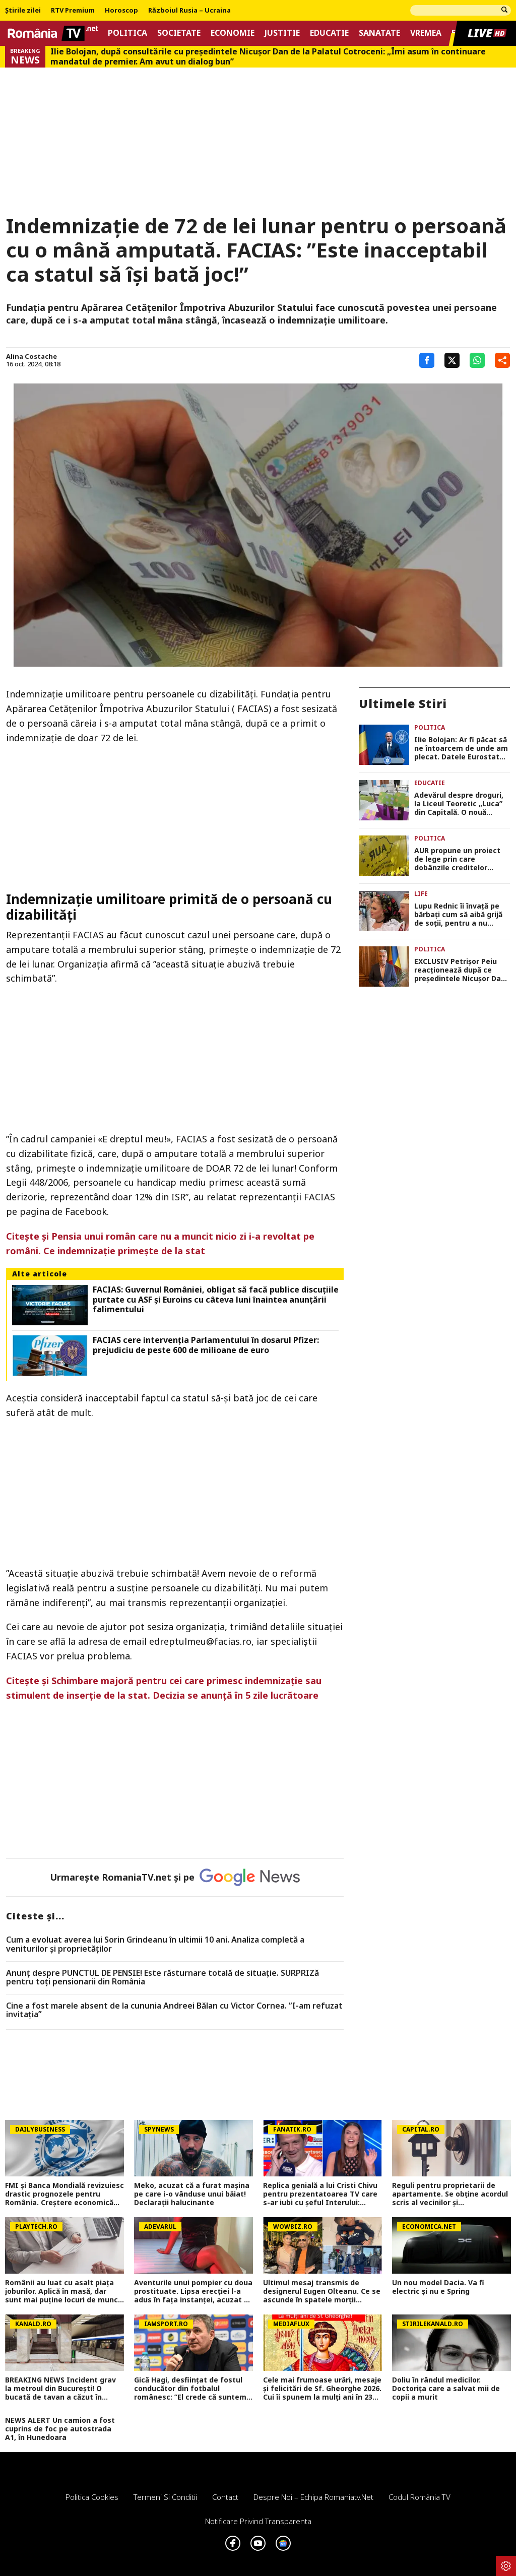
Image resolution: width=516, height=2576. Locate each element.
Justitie (282, 33)
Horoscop (121, 11)
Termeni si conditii (165, 2496)
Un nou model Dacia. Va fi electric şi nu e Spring (438, 2287)
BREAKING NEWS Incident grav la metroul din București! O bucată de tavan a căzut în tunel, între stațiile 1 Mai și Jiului (63, 2388)
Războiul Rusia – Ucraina (189, 11)
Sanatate (379, 33)
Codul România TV (419, 2496)
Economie (232, 33)
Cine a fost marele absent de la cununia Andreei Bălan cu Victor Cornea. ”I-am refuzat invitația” (174, 2010)
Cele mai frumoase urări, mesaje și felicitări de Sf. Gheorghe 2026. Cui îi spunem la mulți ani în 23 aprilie (322, 2388)
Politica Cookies (92, 2496)
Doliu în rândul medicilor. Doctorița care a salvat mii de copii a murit (446, 2388)
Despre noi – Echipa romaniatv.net (313, 2496)
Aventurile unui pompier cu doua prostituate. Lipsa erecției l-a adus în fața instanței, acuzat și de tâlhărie (193, 2291)
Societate (179, 33)
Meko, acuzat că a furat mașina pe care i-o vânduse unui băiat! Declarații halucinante (191, 2194)
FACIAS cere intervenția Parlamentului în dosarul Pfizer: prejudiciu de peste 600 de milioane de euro (206, 1345)
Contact (225, 2496)
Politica (127, 33)
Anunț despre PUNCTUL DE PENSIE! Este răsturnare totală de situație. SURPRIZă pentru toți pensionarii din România (162, 1977)
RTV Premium (73, 11)
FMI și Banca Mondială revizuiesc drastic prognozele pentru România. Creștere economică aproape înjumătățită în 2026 (64, 2194)
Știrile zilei (23, 11)
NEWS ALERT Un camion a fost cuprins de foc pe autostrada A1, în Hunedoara (60, 2428)
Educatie (329, 33)
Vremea (425, 33)
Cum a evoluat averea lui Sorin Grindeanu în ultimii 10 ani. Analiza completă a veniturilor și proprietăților (155, 1944)
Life (421, 893)
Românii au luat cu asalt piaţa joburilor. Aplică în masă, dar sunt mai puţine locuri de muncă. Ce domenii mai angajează (64, 2291)
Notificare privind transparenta (258, 2521)
